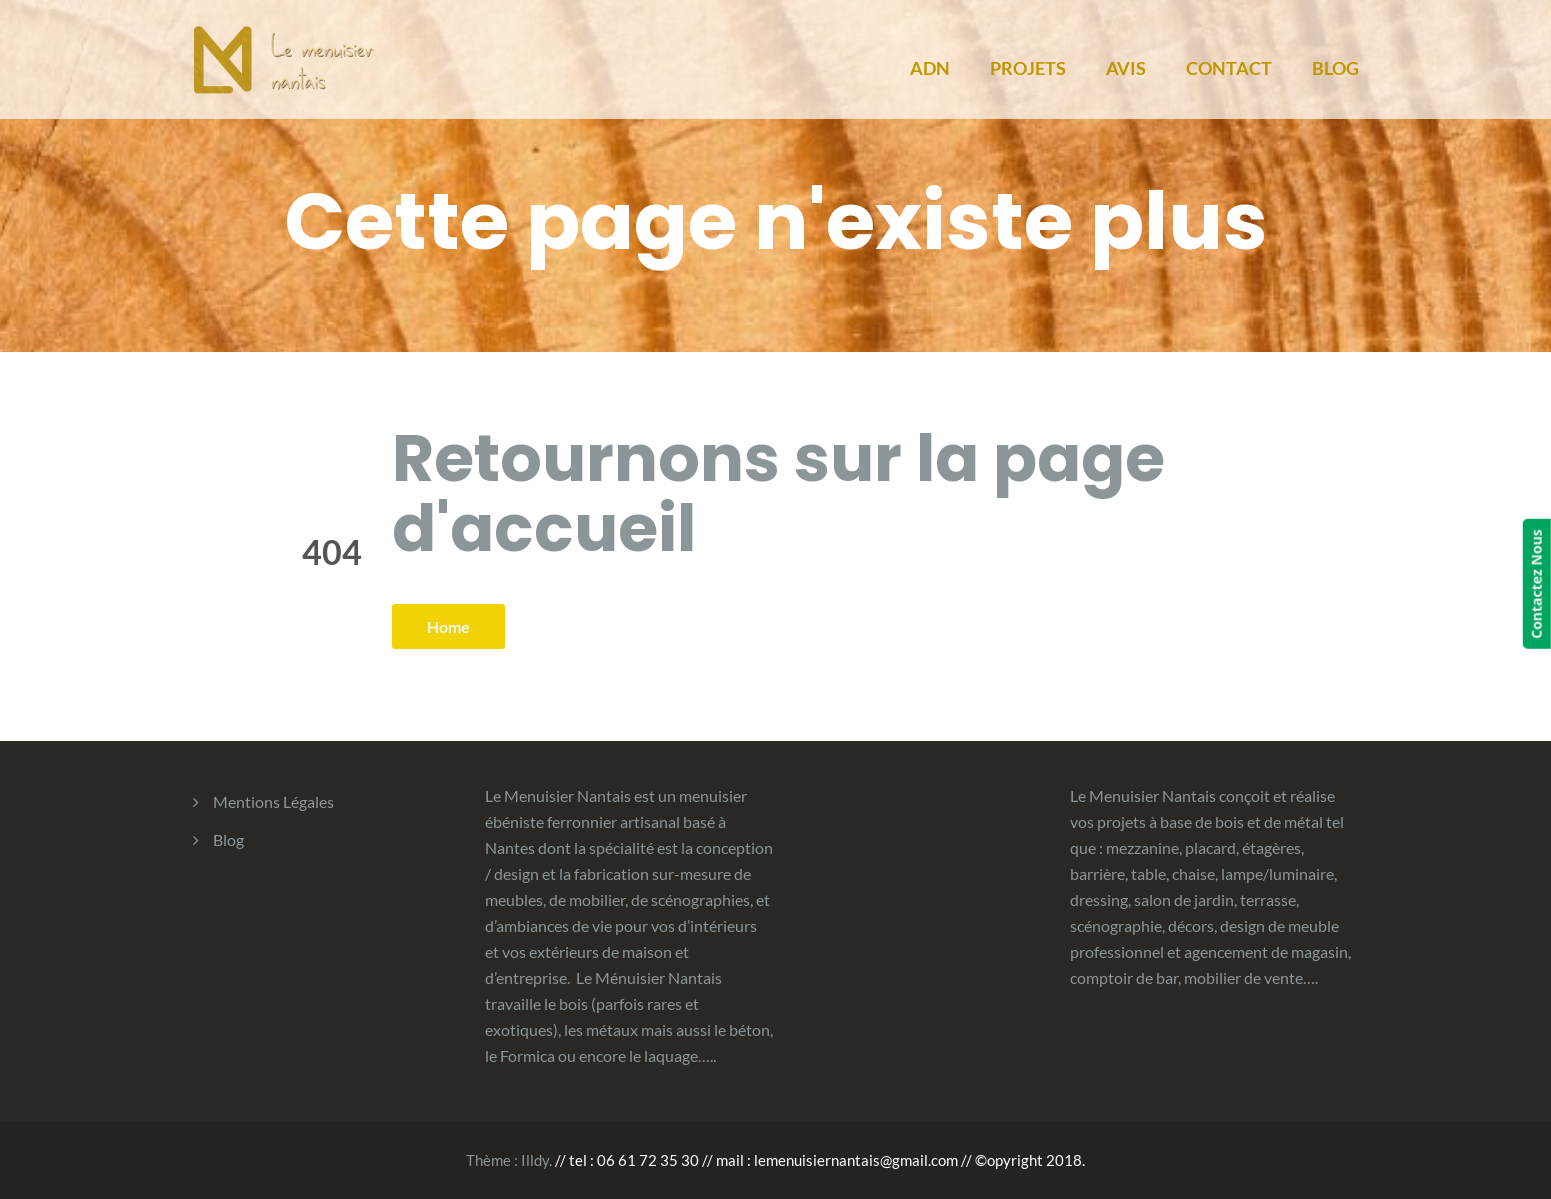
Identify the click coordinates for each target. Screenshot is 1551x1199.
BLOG (1335, 68)
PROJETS (1028, 68)
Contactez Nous (1536, 584)
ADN (930, 68)
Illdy (535, 1160)
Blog (228, 839)
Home (448, 626)
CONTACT (1229, 68)
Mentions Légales (273, 801)
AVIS (1126, 68)
